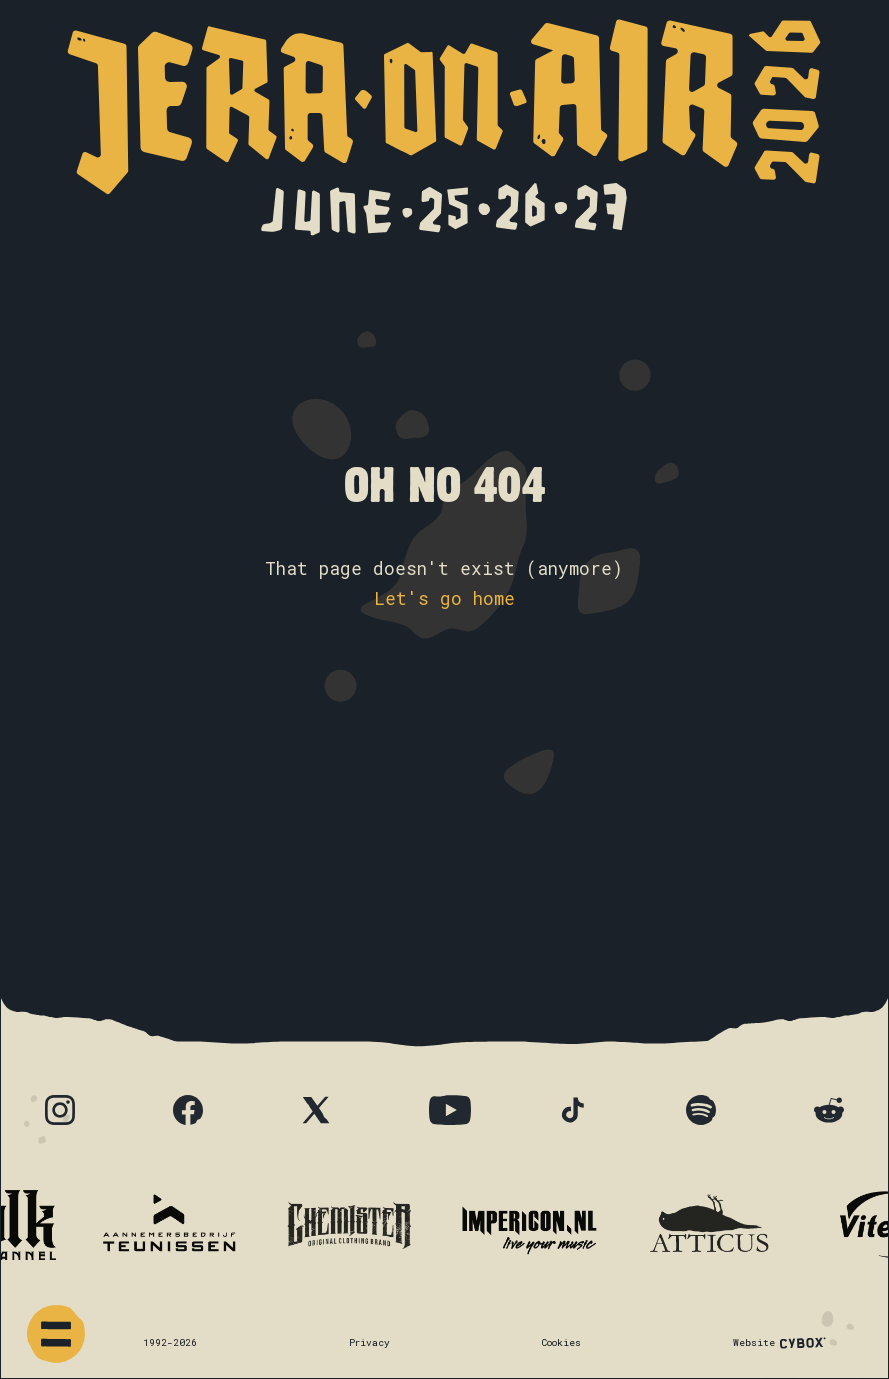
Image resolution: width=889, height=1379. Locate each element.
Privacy (369, 1342)
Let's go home (444, 598)
